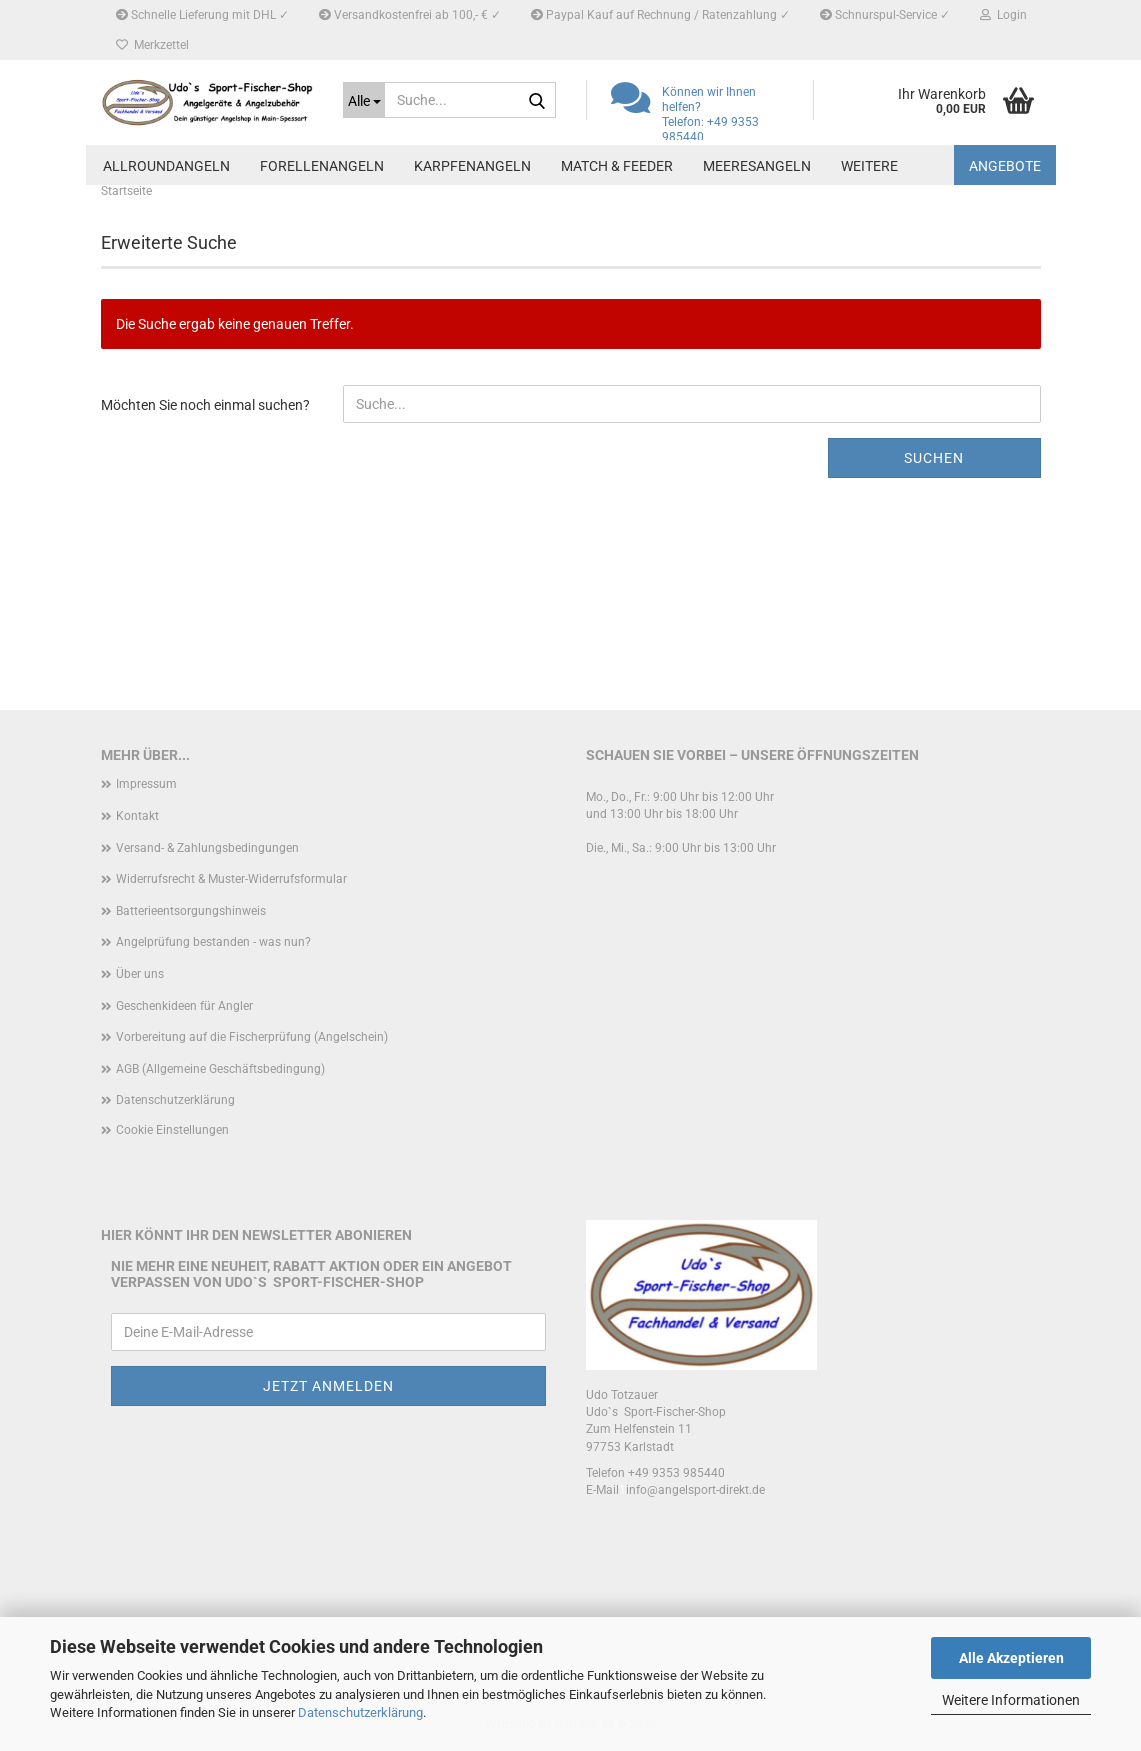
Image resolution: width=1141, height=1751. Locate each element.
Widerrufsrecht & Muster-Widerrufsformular (231, 879)
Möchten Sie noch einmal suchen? (205, 405)
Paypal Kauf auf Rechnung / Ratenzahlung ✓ (660, 15)
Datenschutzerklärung (360, 1712)
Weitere (869, 166)
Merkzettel (152, 45)
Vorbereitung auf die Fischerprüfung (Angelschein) (252, 1037)
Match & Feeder (617, 166)
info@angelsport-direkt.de (695, 1490)
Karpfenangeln (472, 166)
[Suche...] (364, 100)
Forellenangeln (322, 166)
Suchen (934, 458)
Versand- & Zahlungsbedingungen (207, 848)
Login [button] (1003, 15)
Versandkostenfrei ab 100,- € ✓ (410, 15)
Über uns (140, 974)
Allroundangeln (166, 166)
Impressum (146, 784)
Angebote (1005, 166)
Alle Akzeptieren (1011, 1658)
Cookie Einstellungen (172, 1130)
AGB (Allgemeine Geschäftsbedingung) (220, 1069)
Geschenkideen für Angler (184, 1006)
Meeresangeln (757, 166)
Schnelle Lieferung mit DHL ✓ (202, 15)
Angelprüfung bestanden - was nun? (213, 942)
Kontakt (137, 816)
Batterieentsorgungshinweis (191, 911)
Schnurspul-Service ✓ (885, 15)
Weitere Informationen (1011, 1700)
